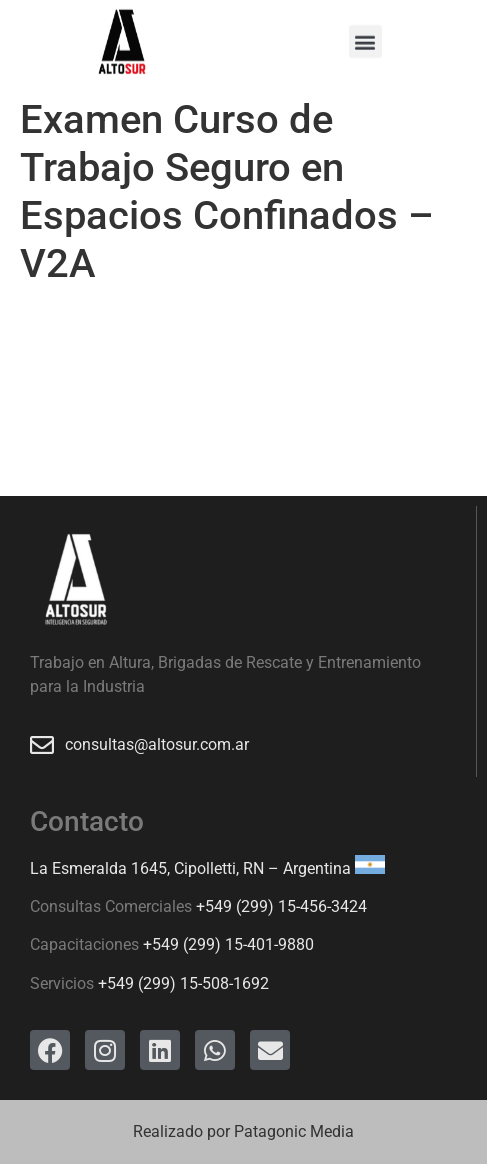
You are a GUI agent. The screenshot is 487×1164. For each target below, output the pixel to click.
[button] (365, 38)
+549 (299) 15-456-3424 (281, 906)
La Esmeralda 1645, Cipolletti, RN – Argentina (190, 868)
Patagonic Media (294, 1131)
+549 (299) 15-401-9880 (228, 944)
